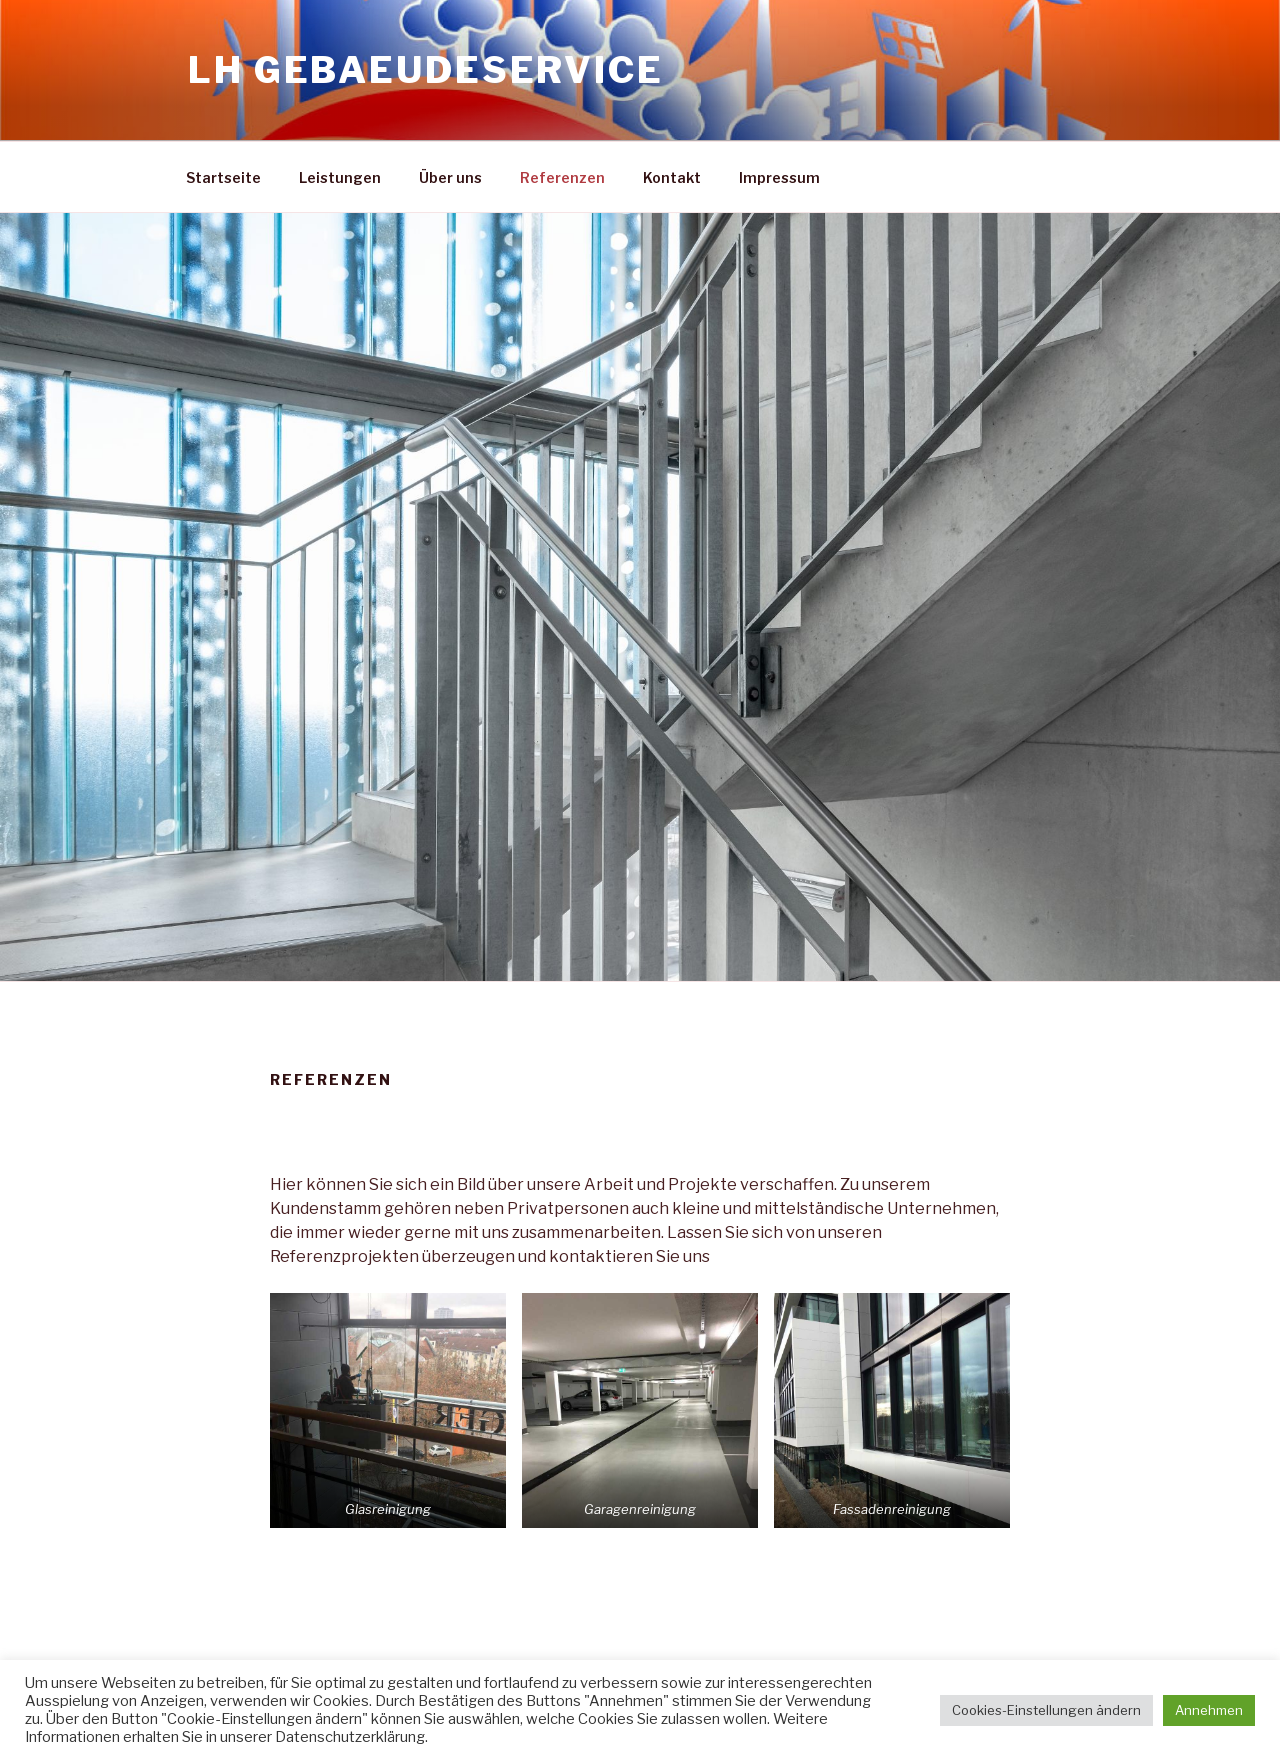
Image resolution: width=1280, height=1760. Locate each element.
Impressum (779, 177)
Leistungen (340, 177)
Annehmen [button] (1209, 1710)
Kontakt (672, 177)
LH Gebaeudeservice (426, 70)
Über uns (450, 177)
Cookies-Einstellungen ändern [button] (1046, 1710)
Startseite (223, 177)
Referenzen (562, 177)
